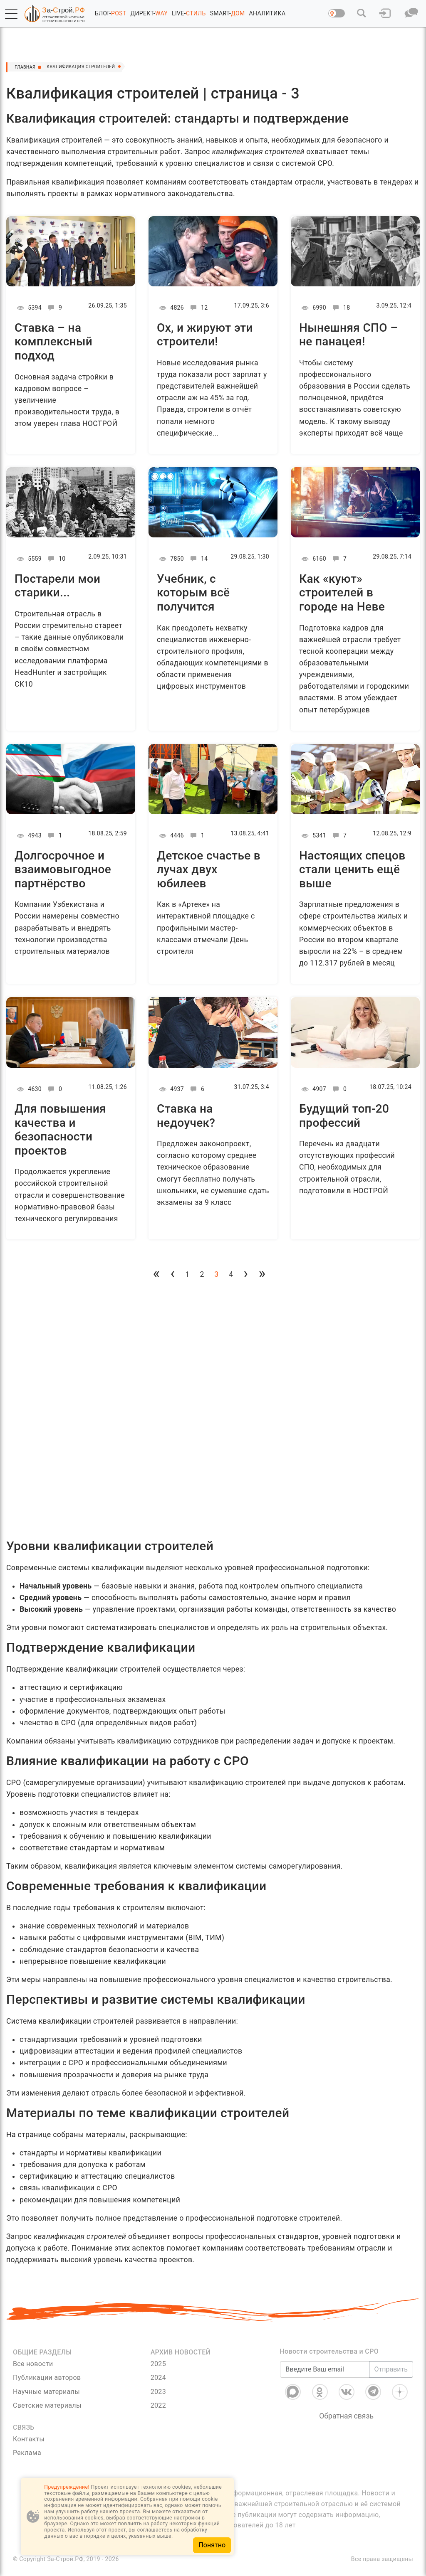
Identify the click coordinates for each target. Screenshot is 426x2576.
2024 (158, 2377)
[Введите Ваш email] (324, 2369)
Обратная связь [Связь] (346, 2416)
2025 (158, 2364)
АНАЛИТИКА (267, 13)
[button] (11, 13)
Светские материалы (47, 2405)
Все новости (33, 2364)
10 (55, 558)
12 (198, 307)
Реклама (27, 2453)
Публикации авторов (47, 2377)
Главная (29, 67)
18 (340, 307)
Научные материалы (46, 2392)
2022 (158, 2405)
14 (198, 558)
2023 (158, 2392)
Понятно (211, 2545)
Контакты (29, 2439)
